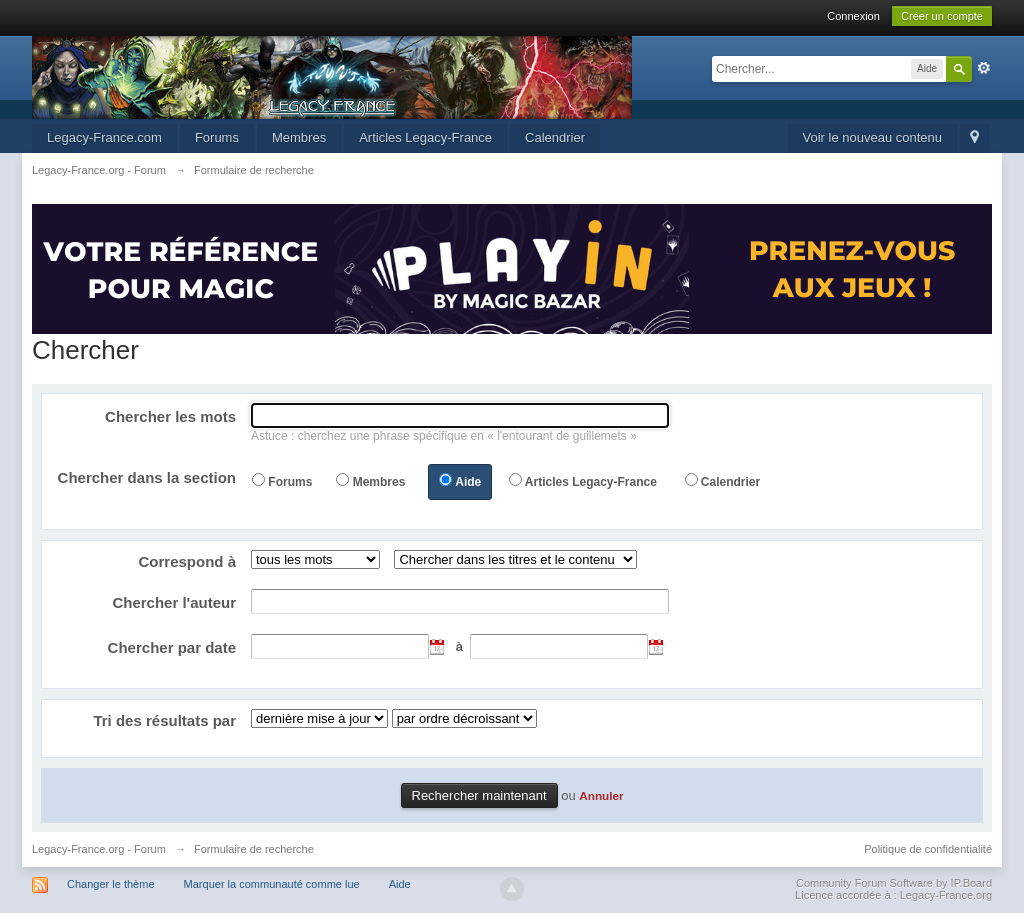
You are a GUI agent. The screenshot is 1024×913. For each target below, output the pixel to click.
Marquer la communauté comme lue (272, 884)
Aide (468, 482)
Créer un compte (942, 16)
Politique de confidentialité (928, 849)
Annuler (601, 795)
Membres (299, 137)
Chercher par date (172, 647)
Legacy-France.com (104, 137)
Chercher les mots (170, 416)
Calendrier (555, 137)
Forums (217, 137)
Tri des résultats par (164, 720)
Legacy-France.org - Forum (99, 849)
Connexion (853, 16)
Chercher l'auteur (174, 602)
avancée (984, 68)
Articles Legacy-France (425, 137)
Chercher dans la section (147, 477)
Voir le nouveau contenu (873, 137)
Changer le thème (110, 884)
